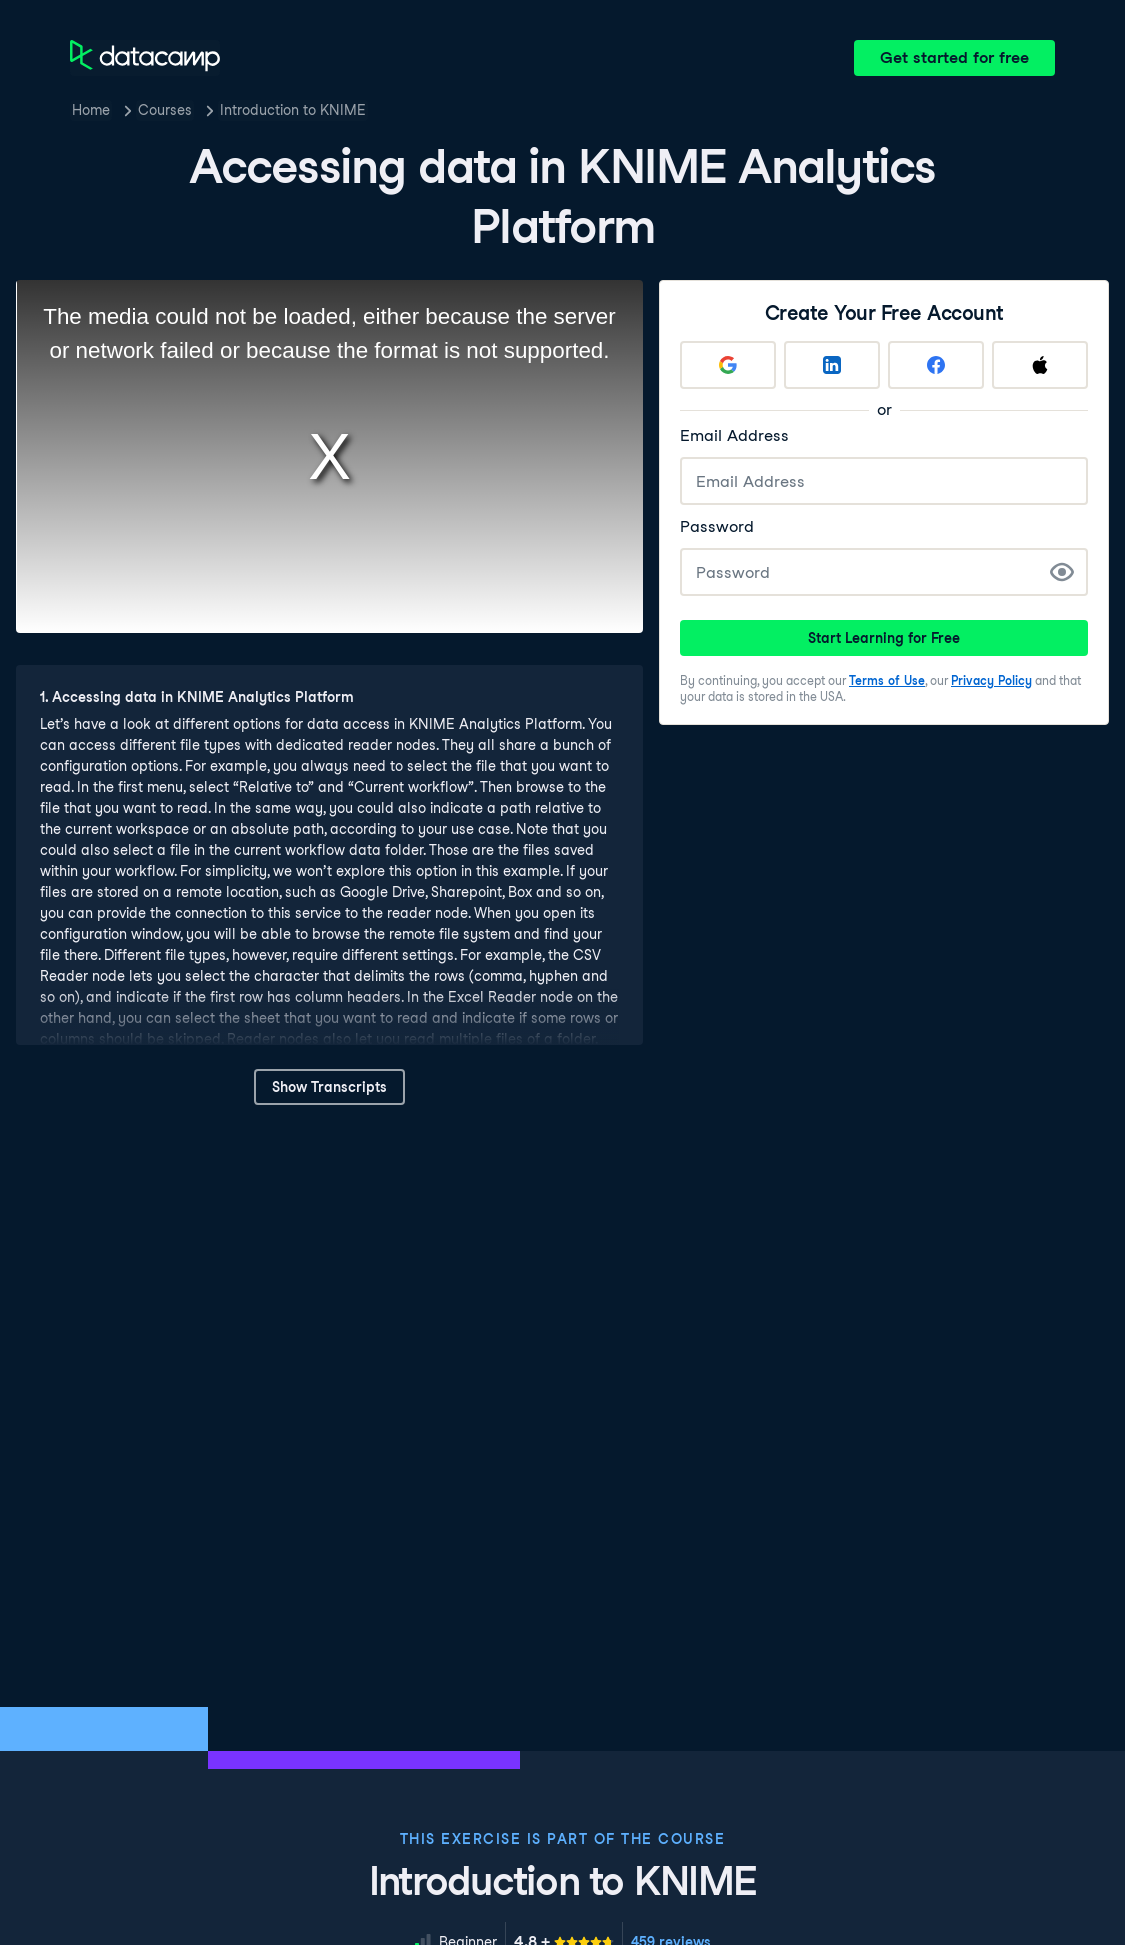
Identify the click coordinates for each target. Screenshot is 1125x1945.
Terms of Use (887, 680)
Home (91, 110)
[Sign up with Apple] (1040, 365)
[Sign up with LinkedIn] (832, 365)
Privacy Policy (991, 680)
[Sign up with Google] (728, 365)
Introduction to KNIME (293, 110)
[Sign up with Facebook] (936, 365)
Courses (165, 110)
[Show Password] (1062, 572)
